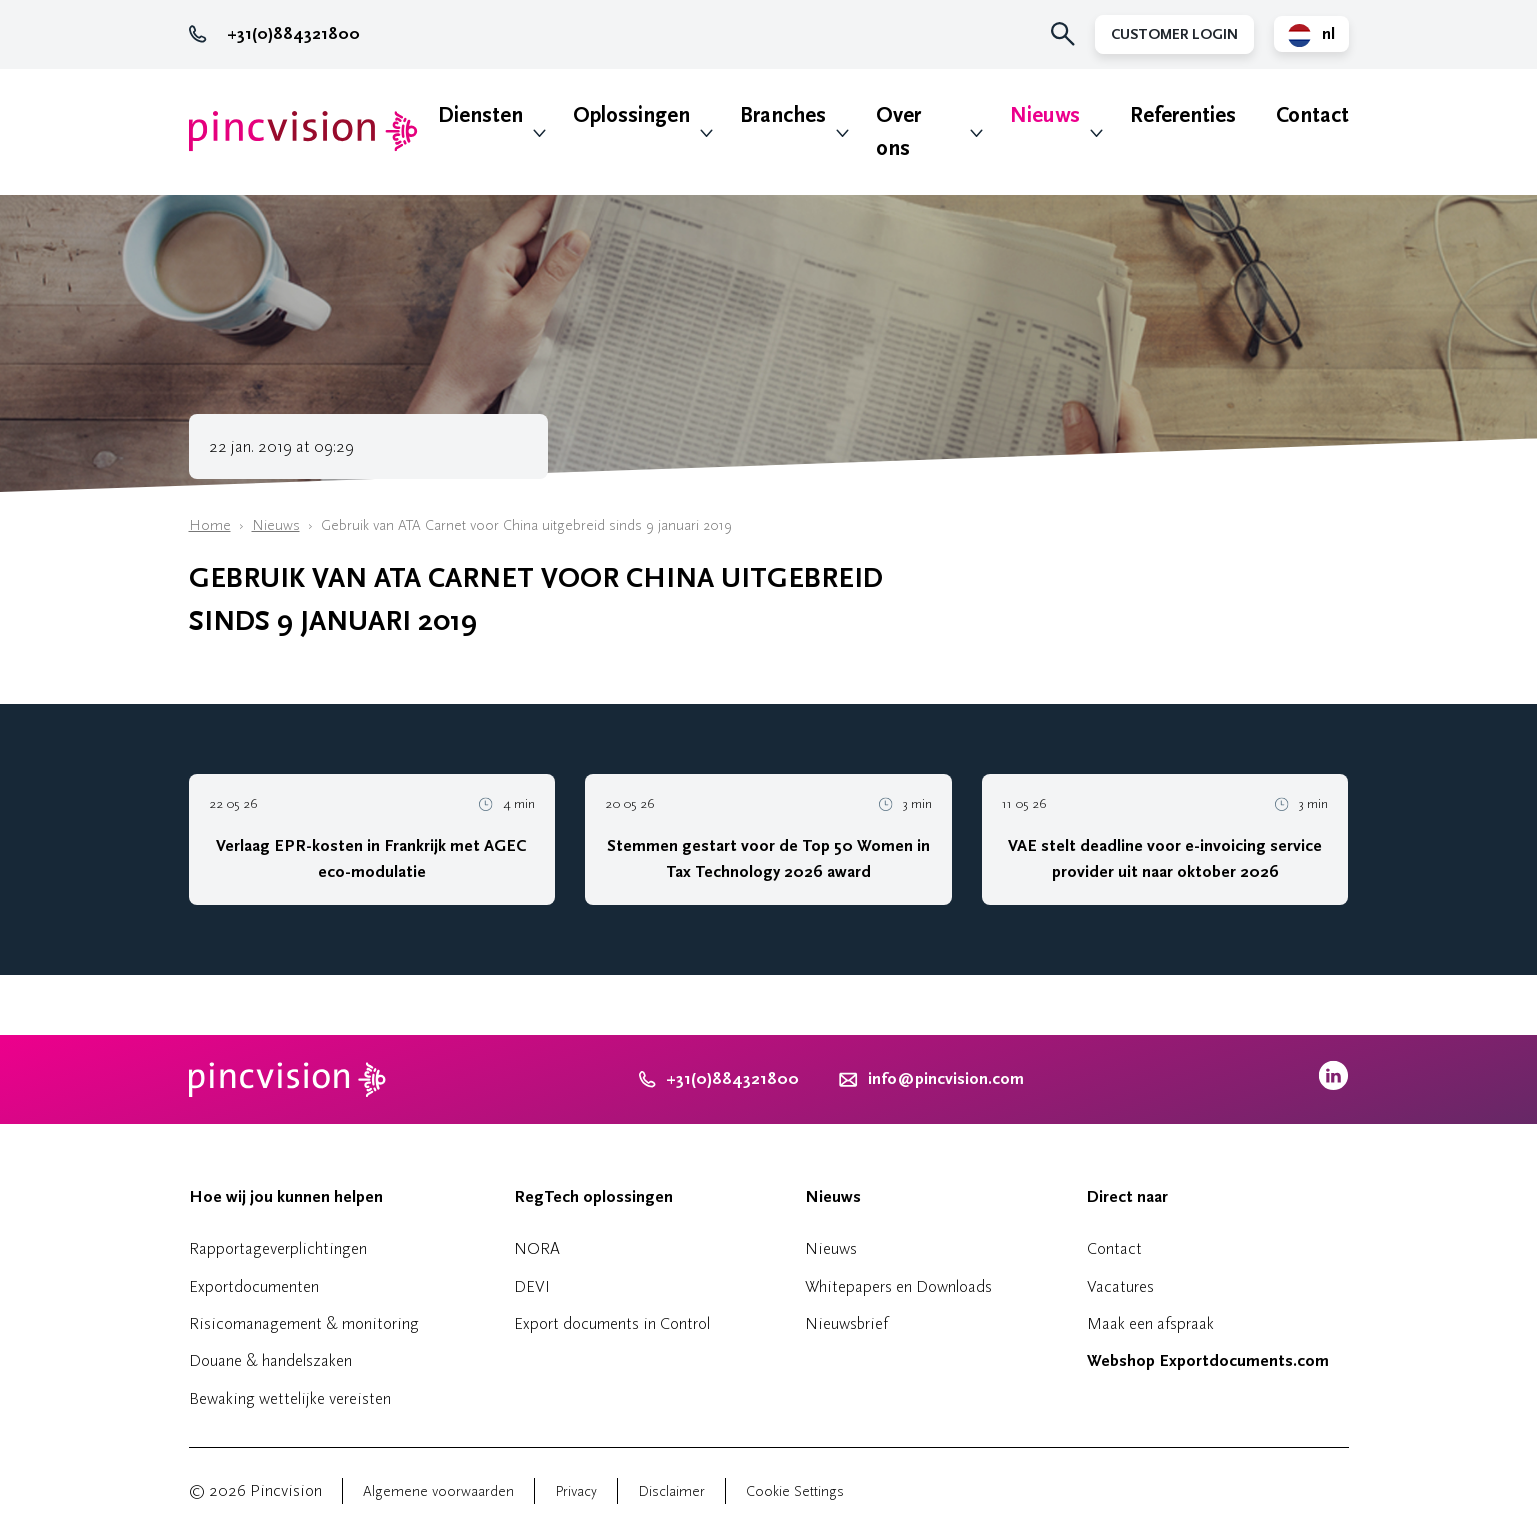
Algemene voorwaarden (438, 1491)
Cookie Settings (795, 1491)
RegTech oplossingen (593, 1197)
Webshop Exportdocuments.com (1208, 1361)
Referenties (1183, 115)
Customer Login (1174, 34)
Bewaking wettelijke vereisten (290, 1398)
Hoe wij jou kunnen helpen (286, 1197)
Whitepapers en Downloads (898, 1286)
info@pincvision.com (946, 1079)
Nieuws (1045, 115)
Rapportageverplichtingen (278, 1248)
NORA (537, 1248)
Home (210, 525)
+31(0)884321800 (274, 34)
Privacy (576, 1491)
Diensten (480, 115)
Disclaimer (671, 1491)
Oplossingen (631, 115)
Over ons (898, 132)
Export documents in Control (612, 1323)
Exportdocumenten (254, 1286)
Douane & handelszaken (270, 1360)
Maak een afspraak (1150, 1323)
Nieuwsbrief (846, 1323)
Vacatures (1120, 1286)
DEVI (532, 1286)
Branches (783, 115)
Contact (1312, 115)
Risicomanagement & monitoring (304, 1323)
